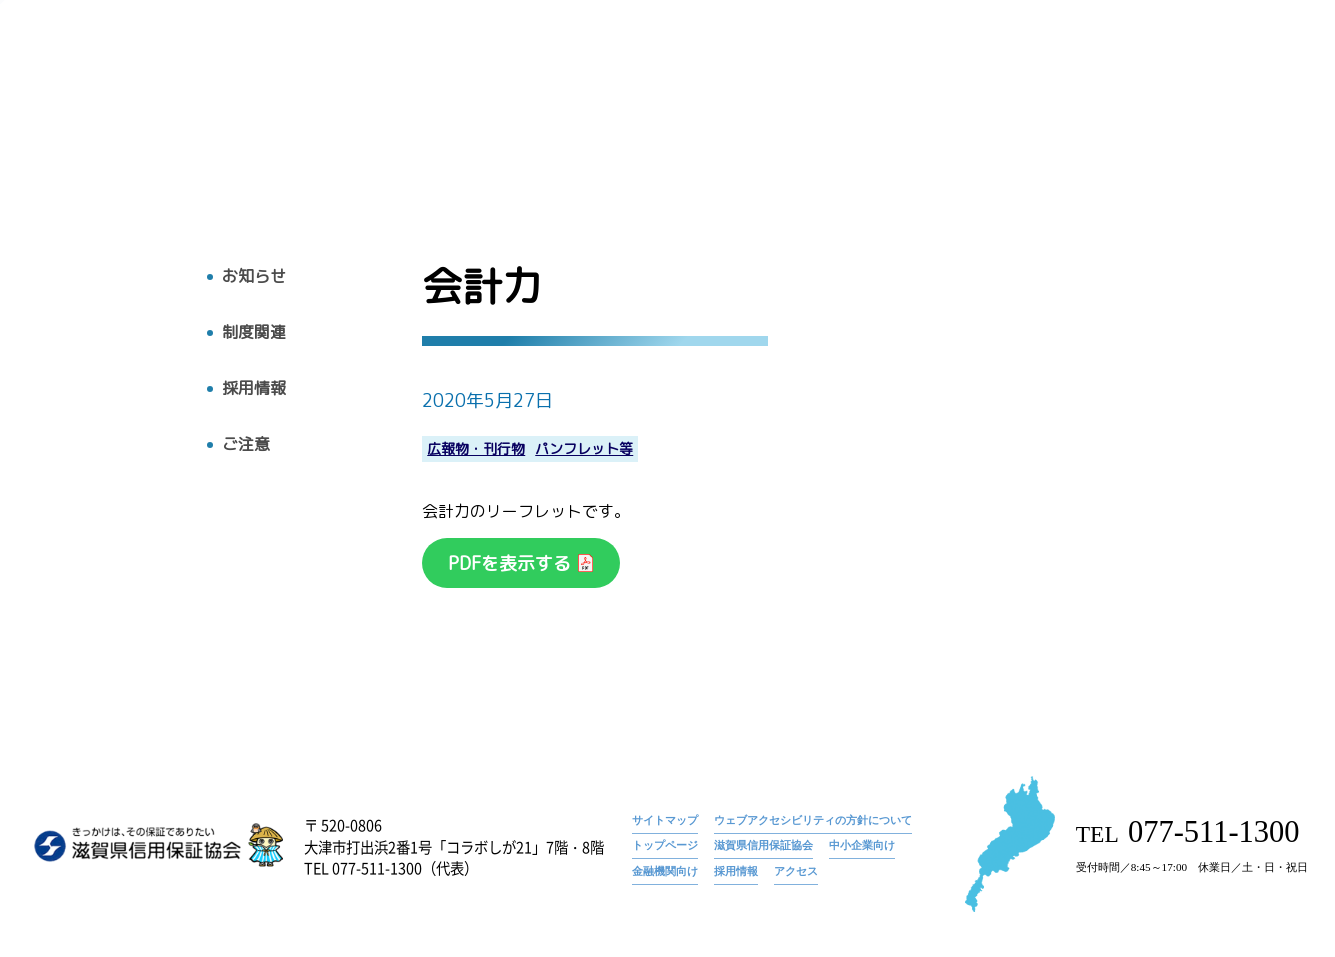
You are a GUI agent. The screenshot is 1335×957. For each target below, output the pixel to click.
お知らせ (1179, 75)
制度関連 (254, 332)
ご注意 (246, 444)
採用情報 (1127, 107)
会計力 (1253, 75)
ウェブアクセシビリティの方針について (813, 820)
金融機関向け (665, 871)
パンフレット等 (584, 449)
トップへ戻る (97, 147)
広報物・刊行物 (911, 107)
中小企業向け (862, 845)
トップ (607, 107)
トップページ (1087, 75)
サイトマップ (665, 820)
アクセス (1223, 107)
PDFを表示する (512, 563)
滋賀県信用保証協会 (763, 845)
